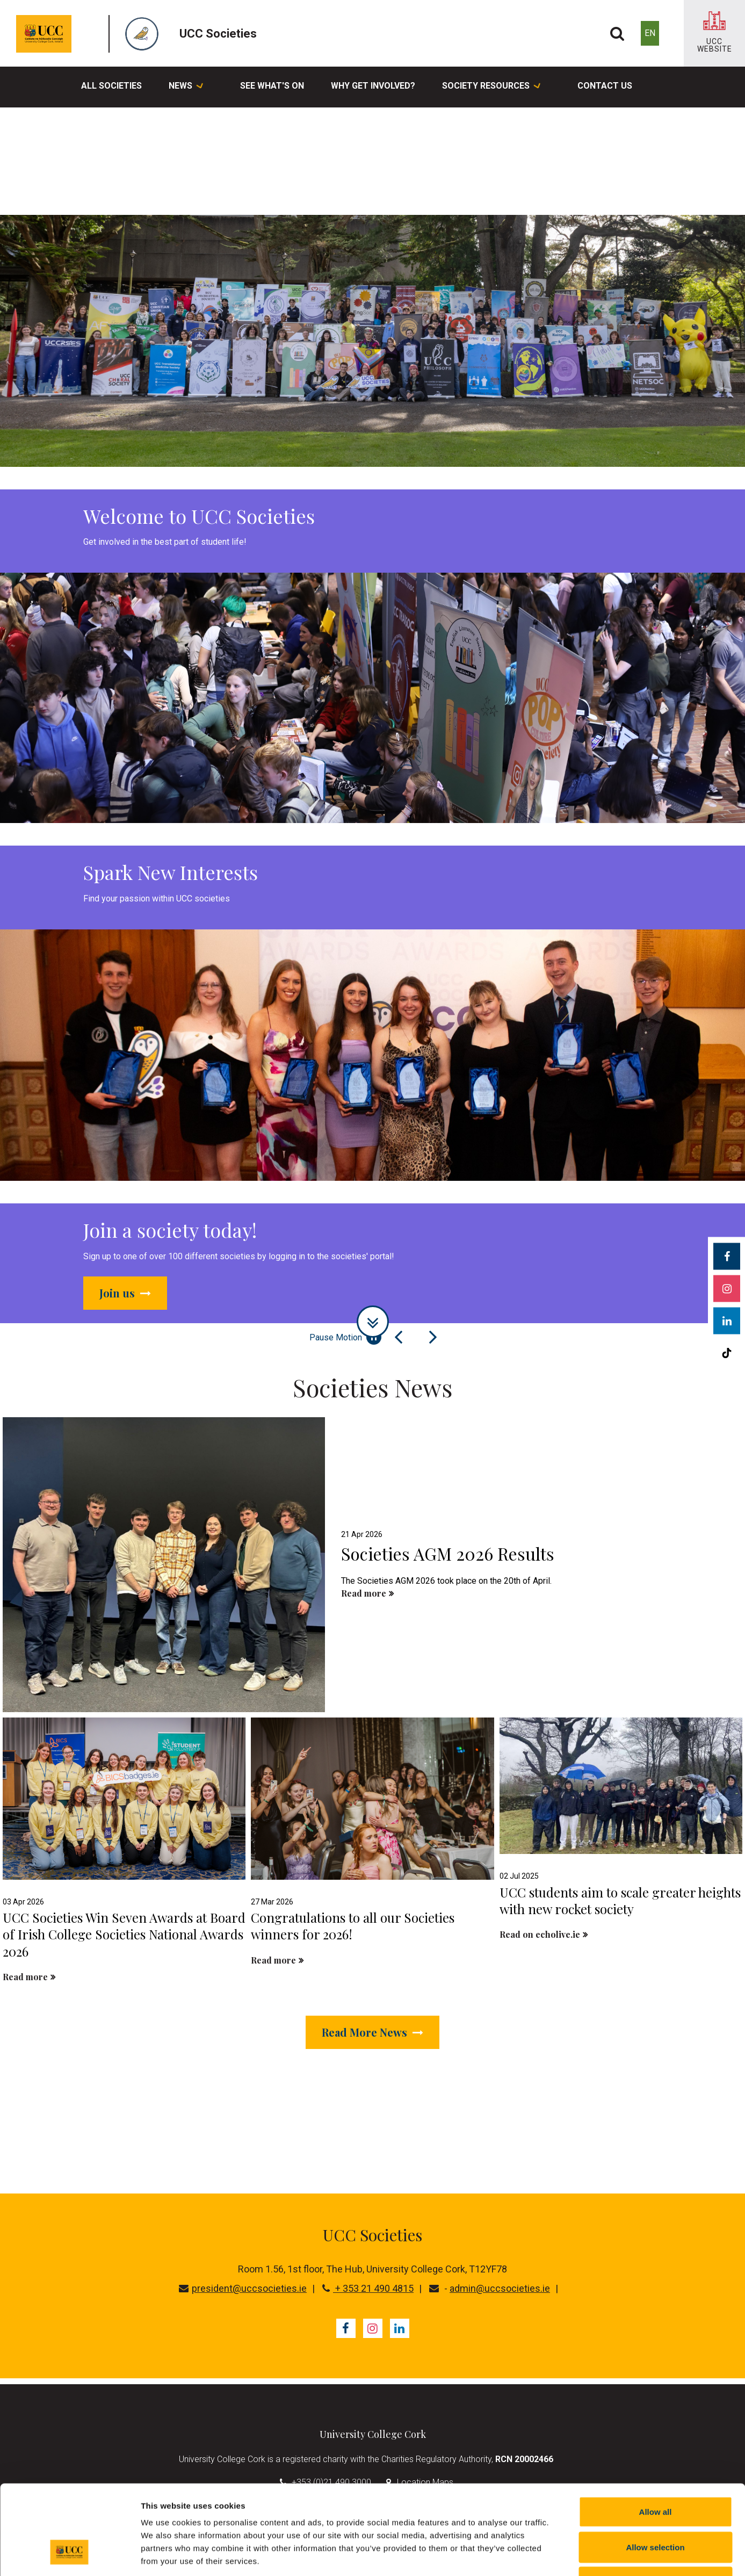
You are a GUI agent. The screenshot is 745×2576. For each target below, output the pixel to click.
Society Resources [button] (491, 87)
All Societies (111, 86)
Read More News (372, 2032)
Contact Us (604, 86)
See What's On (272, 86)
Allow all (655, 2435)
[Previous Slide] (398, 1337)
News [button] (185, 87)
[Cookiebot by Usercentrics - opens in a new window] (70, 2555)
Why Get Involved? (373, 86)
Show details (564, 2554)
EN (650, 33)
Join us (125, 1293)
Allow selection (655, 2470)
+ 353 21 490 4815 (368, 2288)
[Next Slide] (433, 1337)
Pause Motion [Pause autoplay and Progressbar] (345, 1337)
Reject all (655, 2505)
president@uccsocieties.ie (243, 2288)
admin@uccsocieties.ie (500, 2288)
